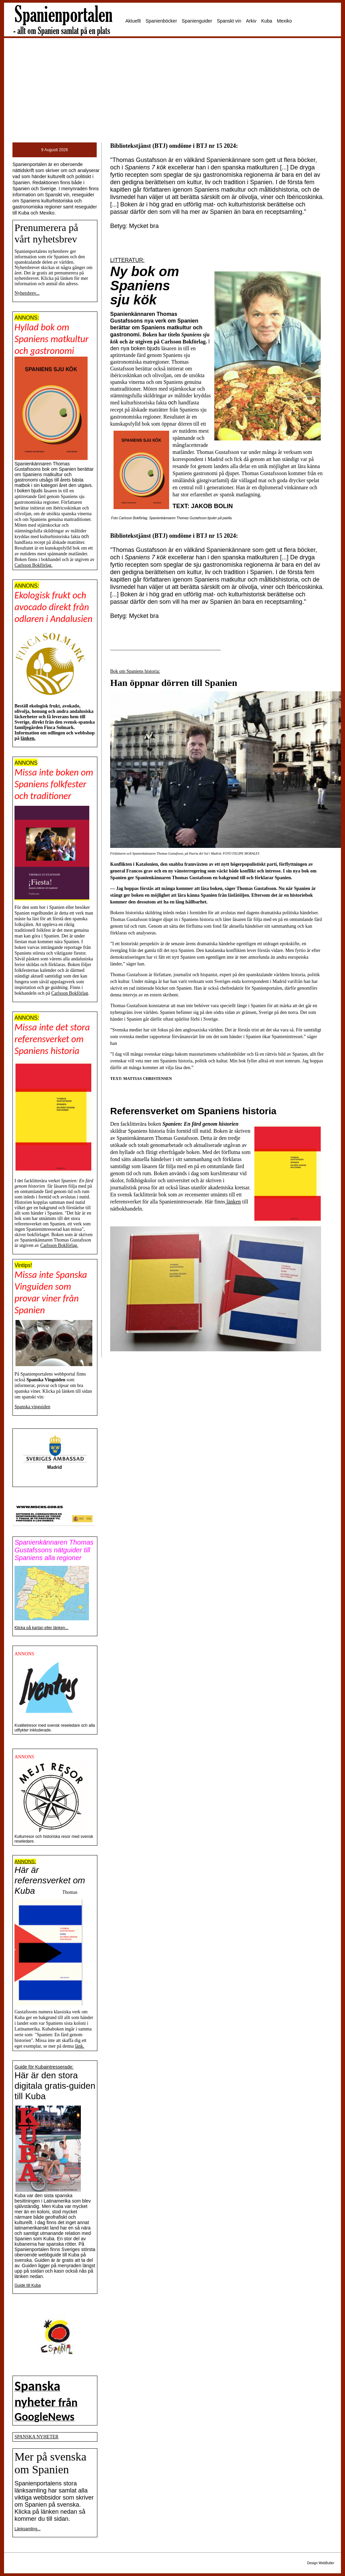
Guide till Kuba (27, 2285)
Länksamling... (27, 2529)
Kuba (266, 21)
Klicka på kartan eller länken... (41, 1627)
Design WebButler (320, 2563)
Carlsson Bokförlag (69, 993)
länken (233, 1201)
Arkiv (251, 21)
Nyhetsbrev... (26, 293)
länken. (28, 738)
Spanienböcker (161, 21)
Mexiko (284, 21)
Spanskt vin (229, 21)
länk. (79, 2046)
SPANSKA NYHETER (36, 2436)
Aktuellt (133, 21)
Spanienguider (197, 21)
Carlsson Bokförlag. (33, 565)
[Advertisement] (172, 90)
